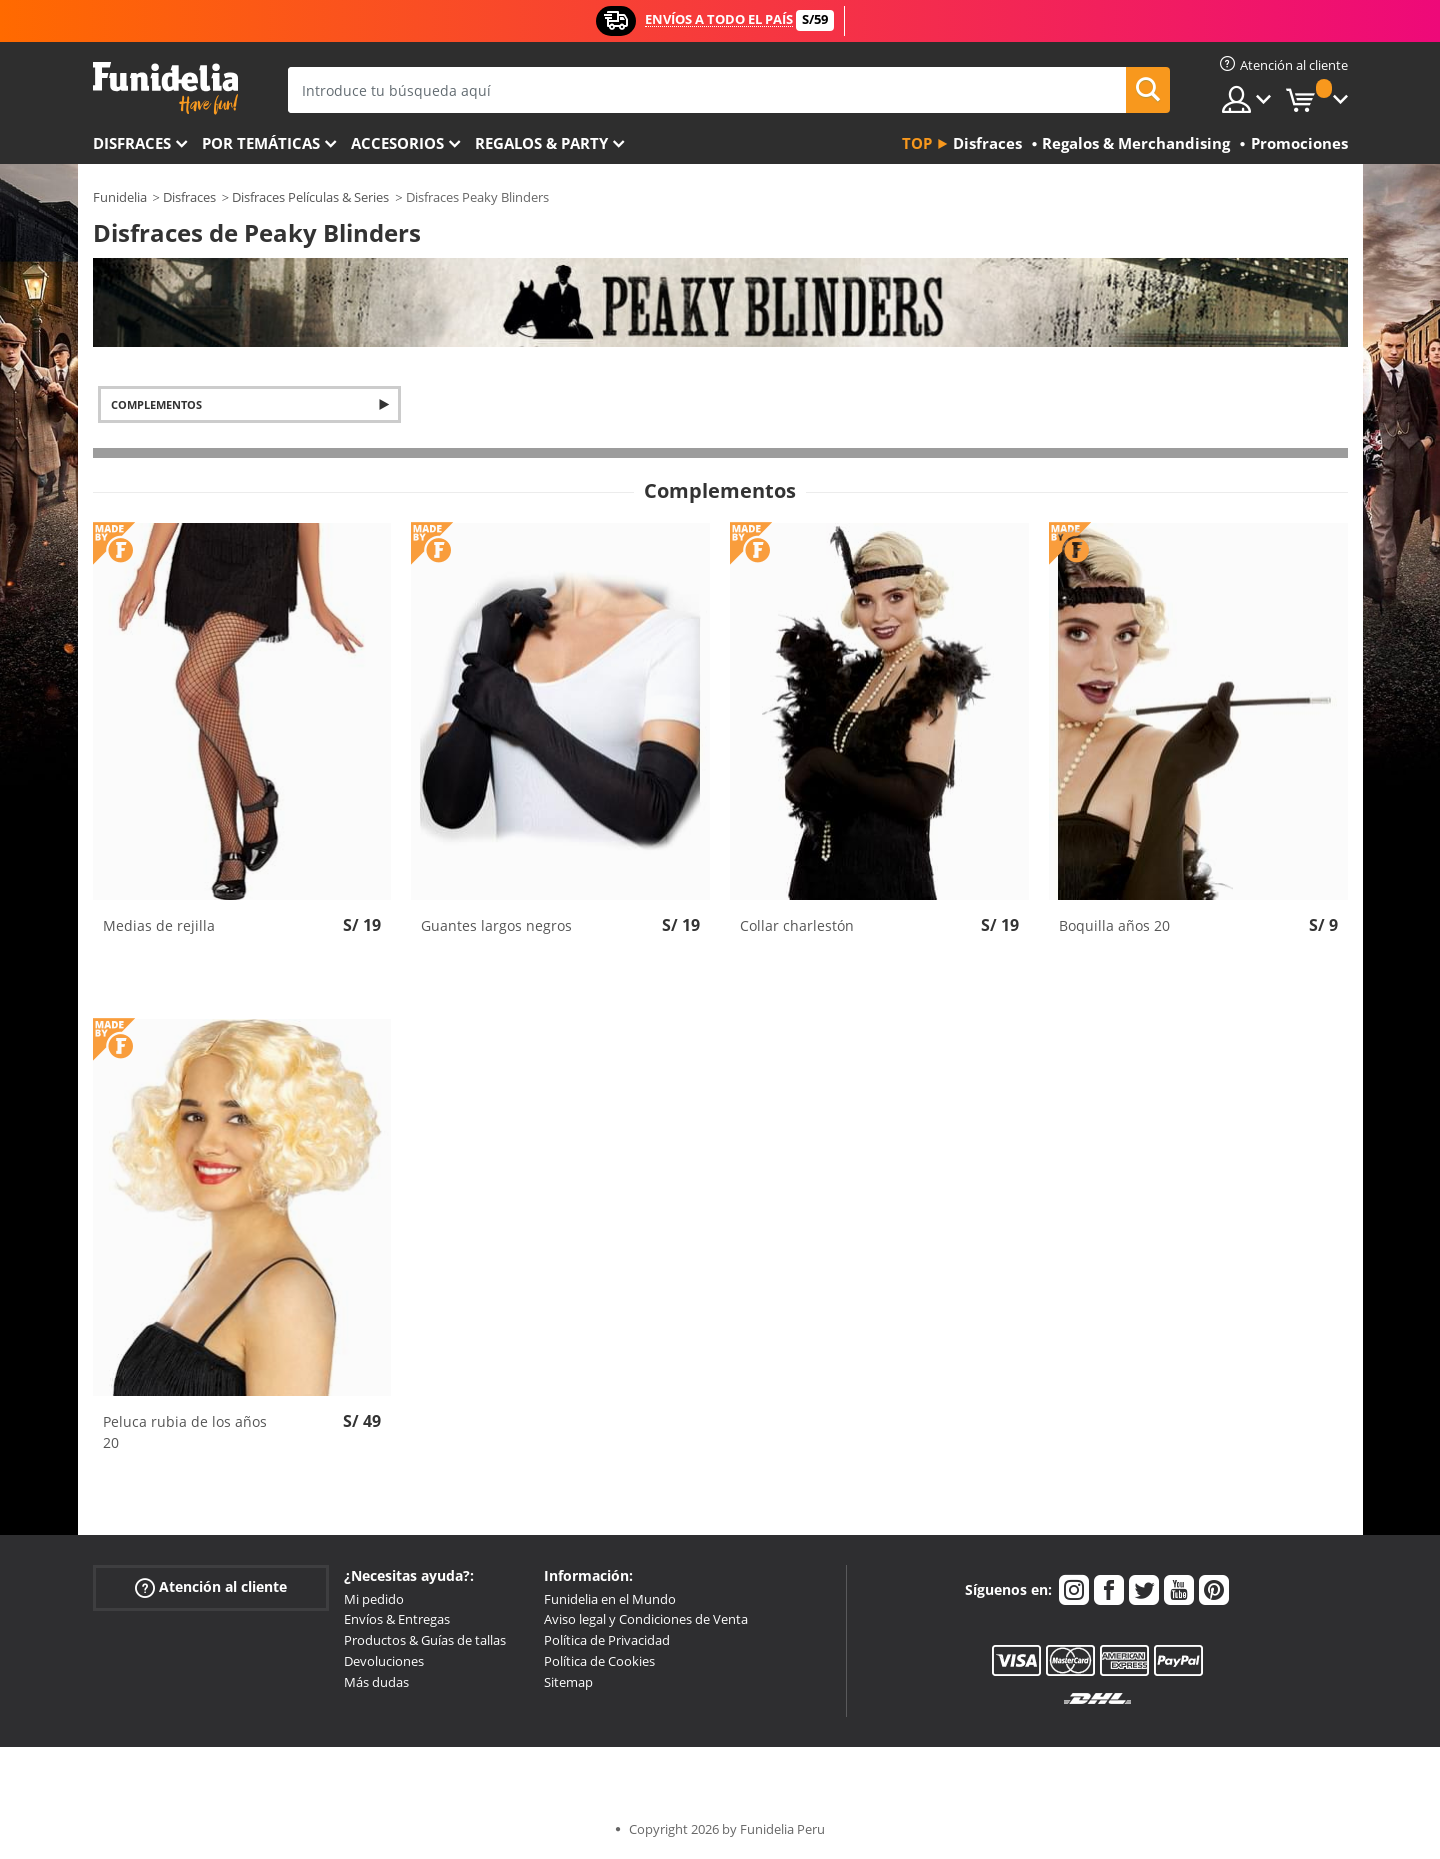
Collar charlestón (797, 925)
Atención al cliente (211, 1586)
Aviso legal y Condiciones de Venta (646, 1619)
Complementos (156, 404)
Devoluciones (384, 1661)
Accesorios (397, 143)
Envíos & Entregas (397, 1619)
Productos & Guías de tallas (425, 1640)
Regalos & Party (541, 143)
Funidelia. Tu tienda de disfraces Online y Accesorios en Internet (165, 88)
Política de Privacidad (607, 1640)
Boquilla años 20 (1114, 925)
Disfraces (132, 143)
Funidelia (120, 197)
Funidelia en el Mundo (610, 1599)
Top (917, 143)
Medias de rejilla (159, 925)
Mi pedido (374, 1599)
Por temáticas (261, 143)
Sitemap (568, 1682)
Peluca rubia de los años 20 (185, 1432)
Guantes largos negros (496, 925)
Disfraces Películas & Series (310, 197)
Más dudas (376, 1682)
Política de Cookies (599, 1661)
